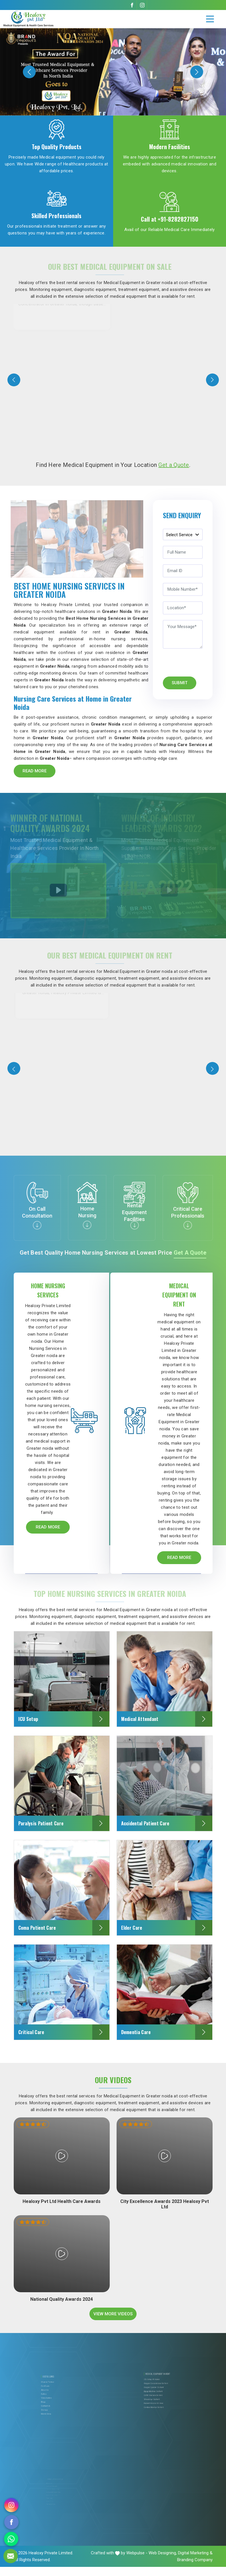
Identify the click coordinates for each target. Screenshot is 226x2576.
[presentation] (13, 379)
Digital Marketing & (195, 2562)
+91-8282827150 (178, 219)
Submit (179, 682)
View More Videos (113, 2323)
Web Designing (162, 2562)
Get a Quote (173, 464)
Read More (35, 770)
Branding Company (195, 2568)
